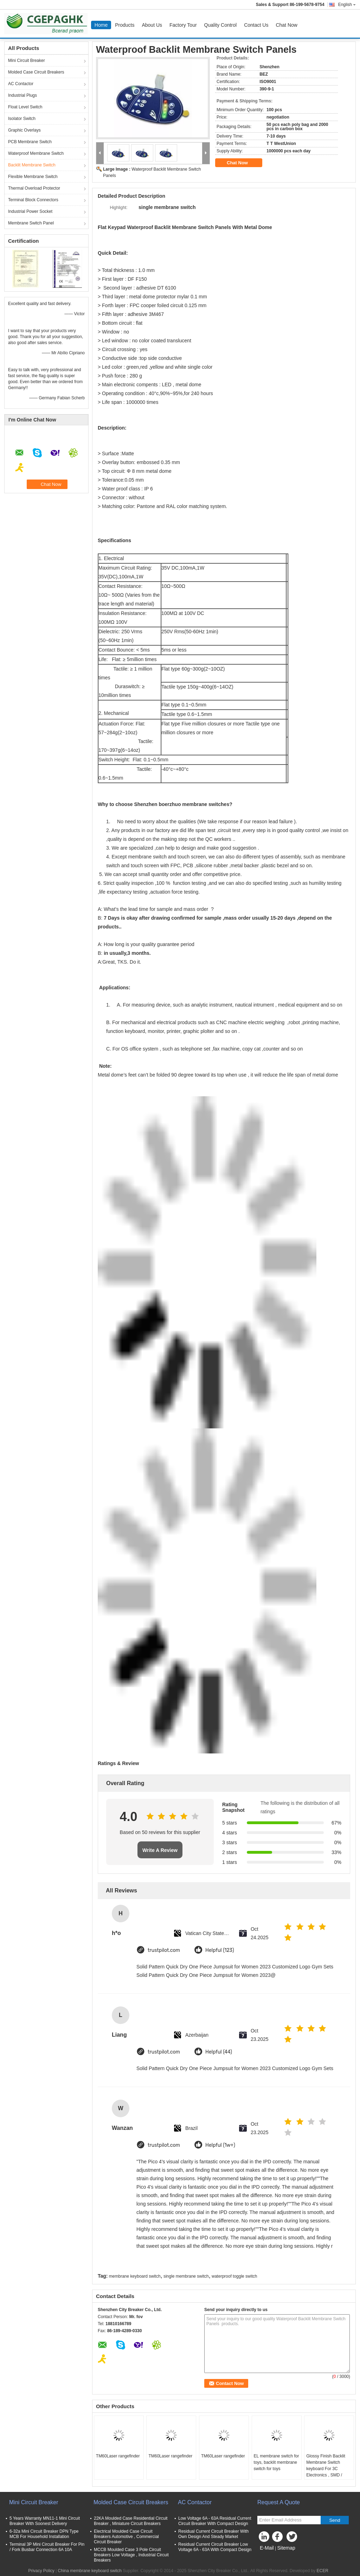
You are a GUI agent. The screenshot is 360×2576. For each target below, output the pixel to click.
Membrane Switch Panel (31, 223)
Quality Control (220, 25)
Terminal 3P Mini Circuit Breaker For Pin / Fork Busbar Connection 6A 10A (46, 2547)
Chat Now (286, 25)
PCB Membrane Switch (30, 141)
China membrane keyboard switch (90, 2570)
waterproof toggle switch (234, 2276)
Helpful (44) (218, 2052)
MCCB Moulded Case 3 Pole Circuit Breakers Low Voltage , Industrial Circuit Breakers (131, 2555)
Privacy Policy (41, 2570)
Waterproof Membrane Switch (36, 153)
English (347, 4)
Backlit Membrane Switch (32, 165)
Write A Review (160, 1850)
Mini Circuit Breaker (26, 60)
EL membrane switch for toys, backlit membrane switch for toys (276, 2462)
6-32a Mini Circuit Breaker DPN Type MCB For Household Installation (44, 2534)
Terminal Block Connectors (33, 199)
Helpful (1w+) (220, 2145)
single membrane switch (186, 2276)
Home (101, 25)
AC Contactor (20, 83)
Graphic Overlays (24, 130)
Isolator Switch (22, 118)
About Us (152, 25)
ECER (322, 2570)
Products (124, 25)
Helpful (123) (219, 1950)
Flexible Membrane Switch (33, 176)
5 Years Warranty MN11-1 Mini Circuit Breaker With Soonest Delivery (44, 2521)
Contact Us (256, 25)
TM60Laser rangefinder (118, 2456)
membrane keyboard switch (135, 2276)
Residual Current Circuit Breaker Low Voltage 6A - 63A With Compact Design (214, 2547)
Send (334, 2520)
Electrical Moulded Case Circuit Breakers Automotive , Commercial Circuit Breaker (126, 2536)
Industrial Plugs (22, 95)
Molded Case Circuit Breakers (36, 72)
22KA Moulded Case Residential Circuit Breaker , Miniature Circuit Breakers (130, 2521)
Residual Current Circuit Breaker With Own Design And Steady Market (213, 2534)
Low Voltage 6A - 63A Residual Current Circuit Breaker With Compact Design (214, 2521)
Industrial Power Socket (30, 211)
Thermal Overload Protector (34, 188)
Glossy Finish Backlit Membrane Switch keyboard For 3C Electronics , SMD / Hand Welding (325, 2469)
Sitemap (286, 2548)
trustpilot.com (164, 1950)
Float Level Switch (25, 106)
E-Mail (267, 2548)
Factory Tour (183, 25)
